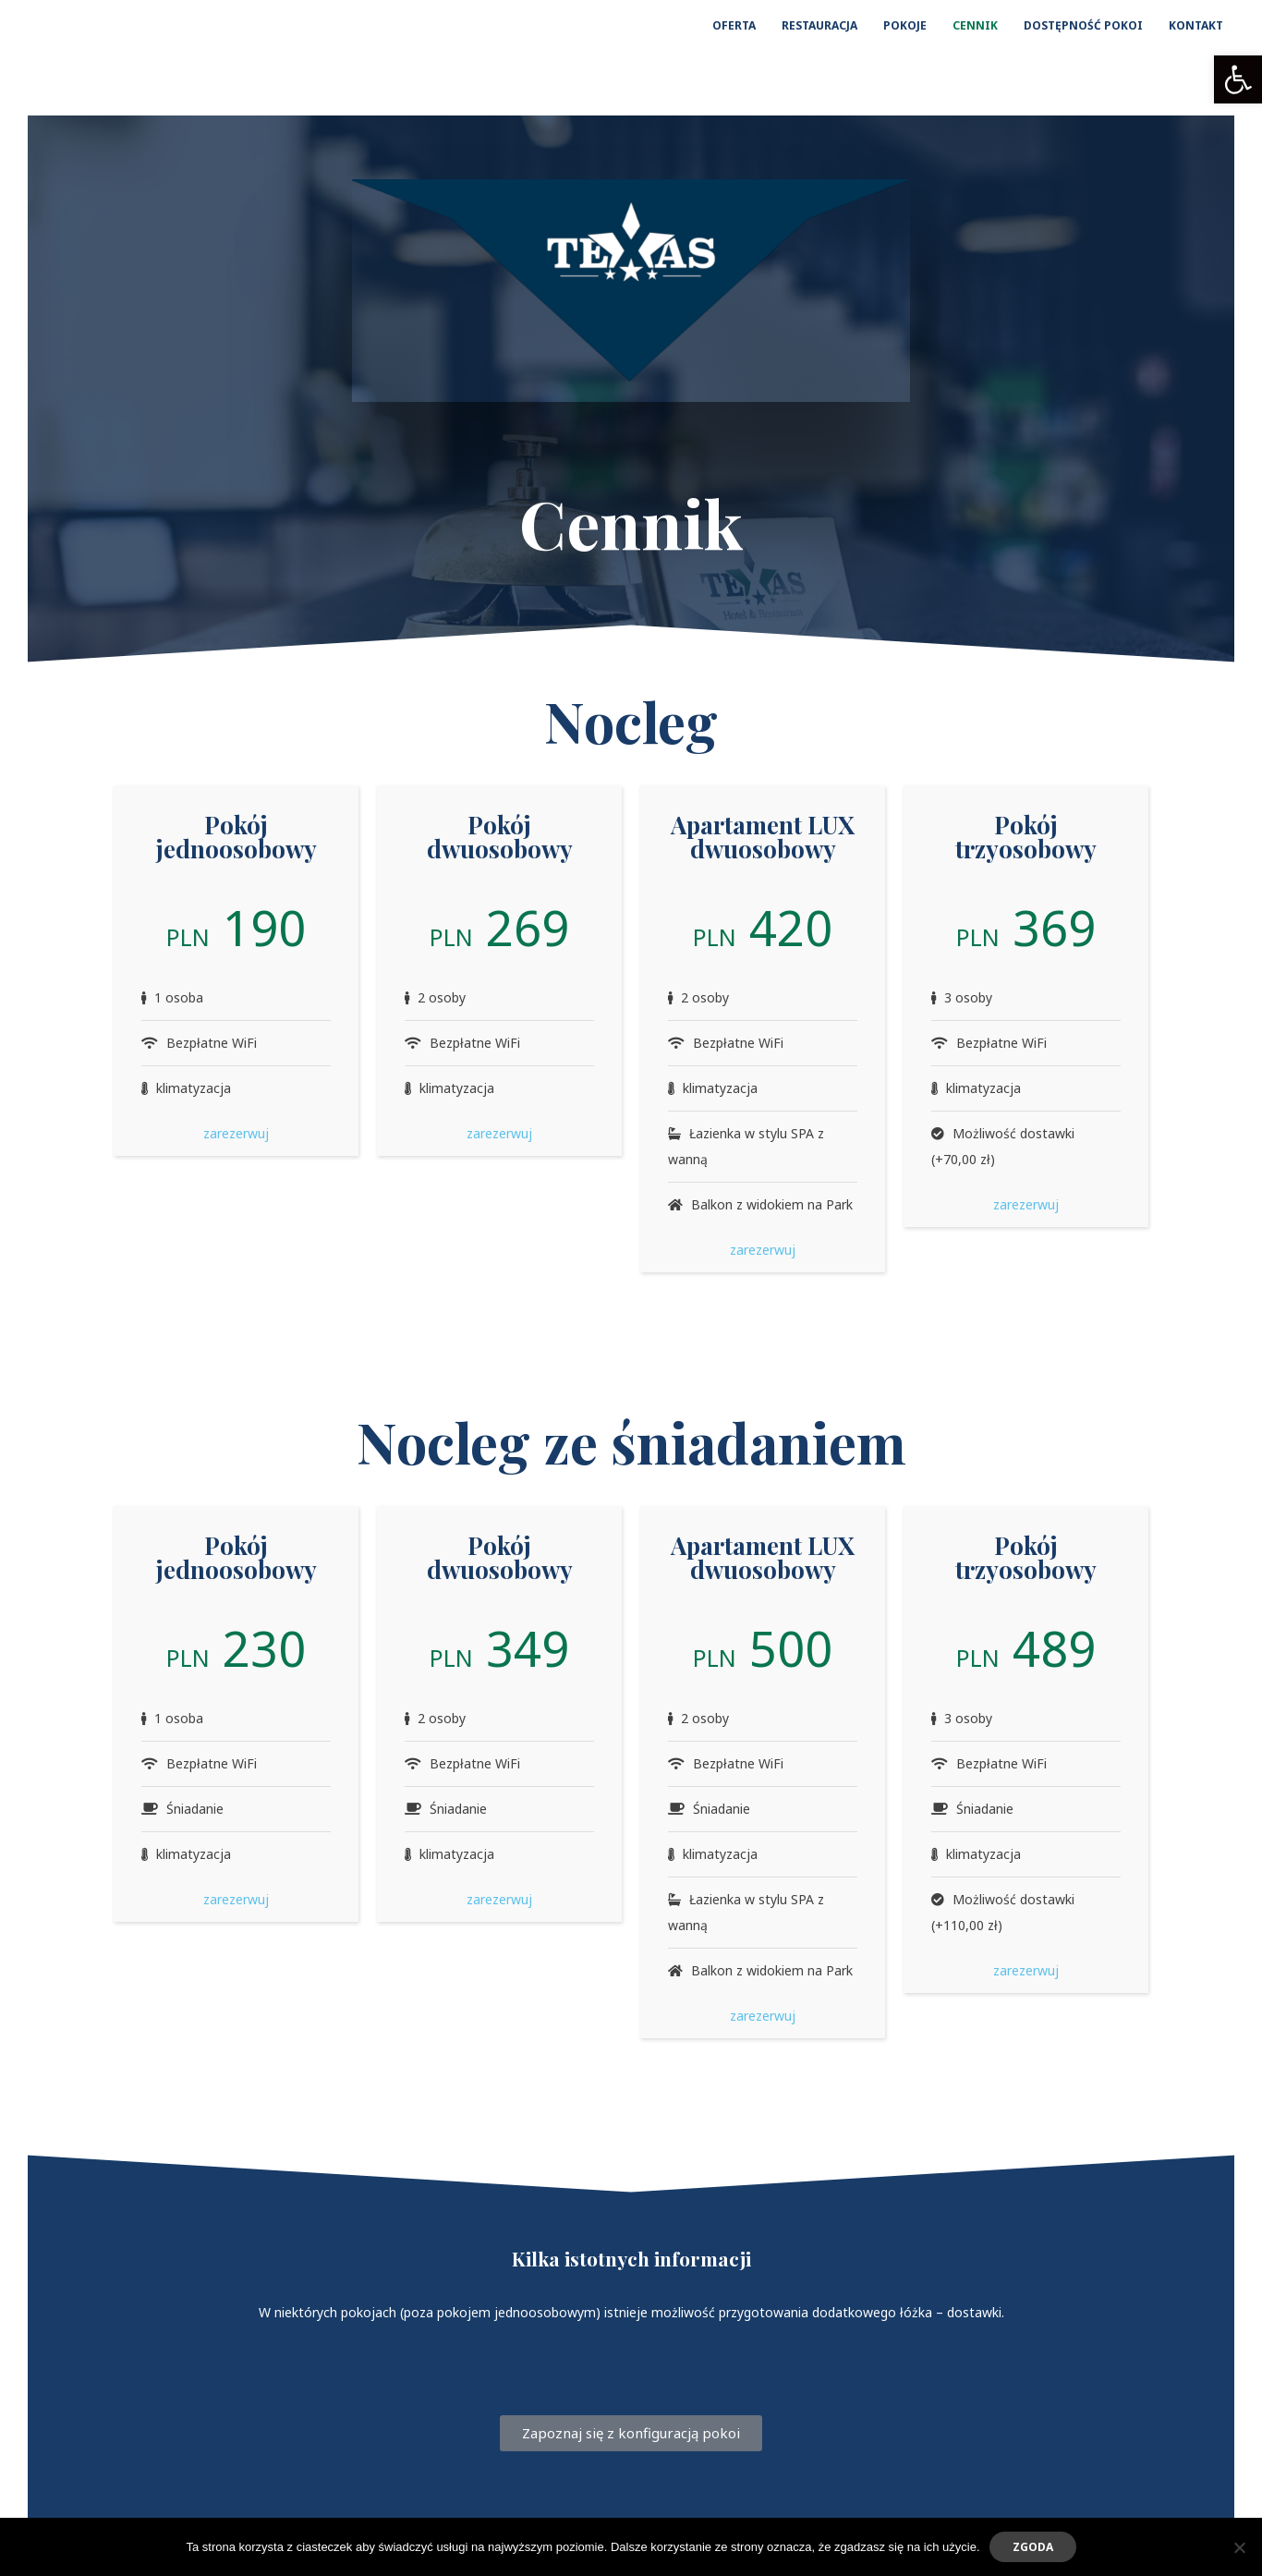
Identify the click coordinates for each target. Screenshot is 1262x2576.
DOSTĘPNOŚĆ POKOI (1083, 25)
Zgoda (1033, 2547)
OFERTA (734, 25)
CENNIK (975, 25)
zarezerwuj (236, 1133)
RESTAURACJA (819, 25)
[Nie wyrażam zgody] (1239, 2547)
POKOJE (905, 25)
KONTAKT (1196, 25)
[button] (1238, 79)
